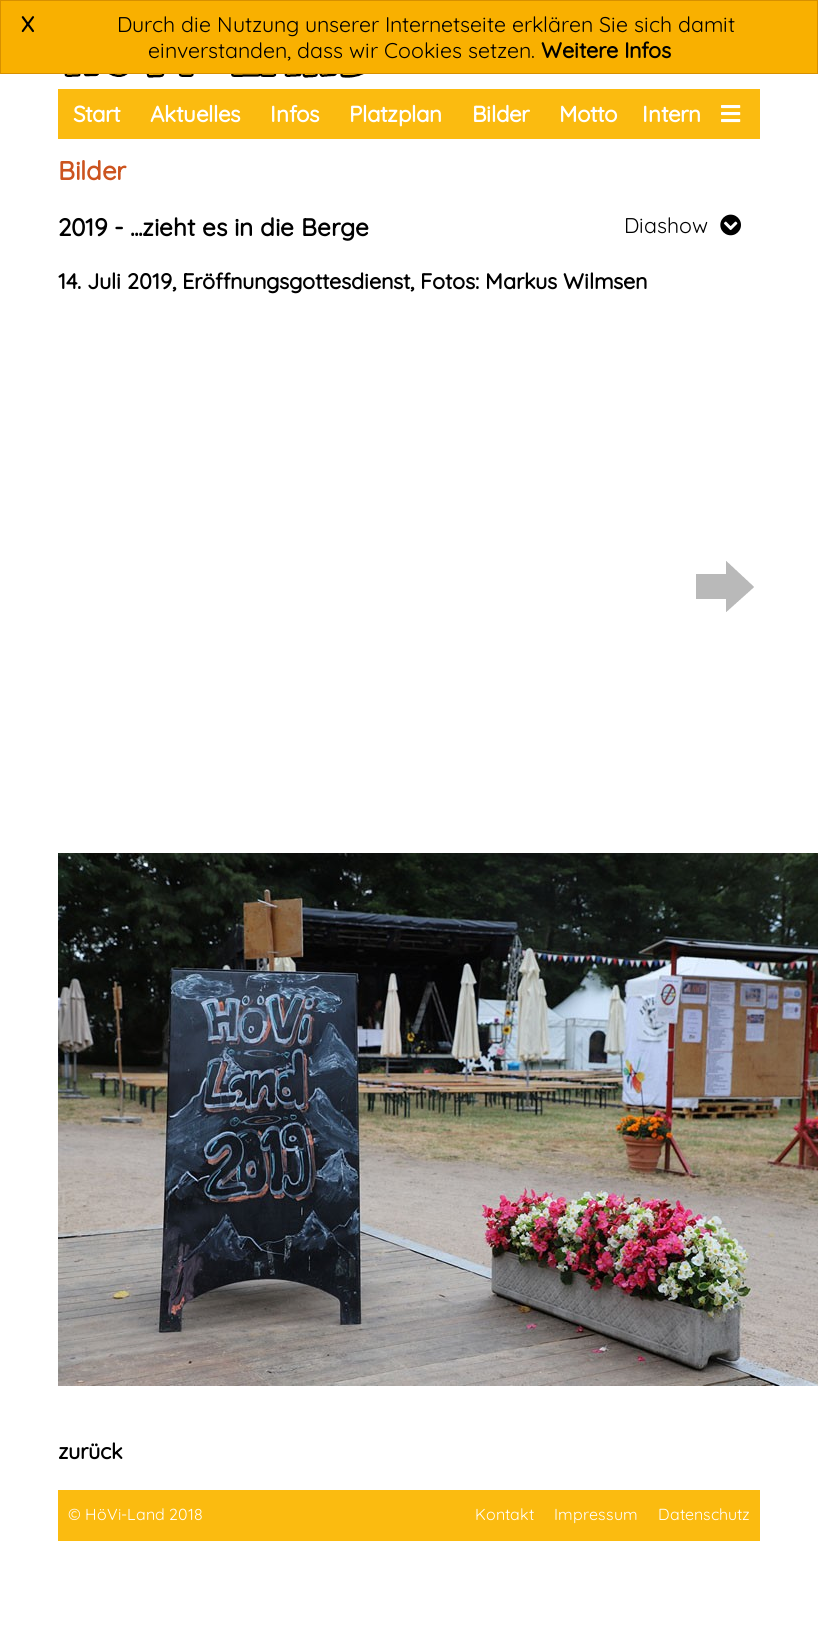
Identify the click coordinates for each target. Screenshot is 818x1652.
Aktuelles (195, 114)
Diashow (682, 225)
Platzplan (395, 114)
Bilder (500, 114)
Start (96, 114)
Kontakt (504, 1514)
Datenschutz (704, 1514)
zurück (90, 1451)
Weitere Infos (606, 50)
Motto (588, 114)
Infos (294, 114)
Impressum (596, 1514)
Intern (671, 114)
